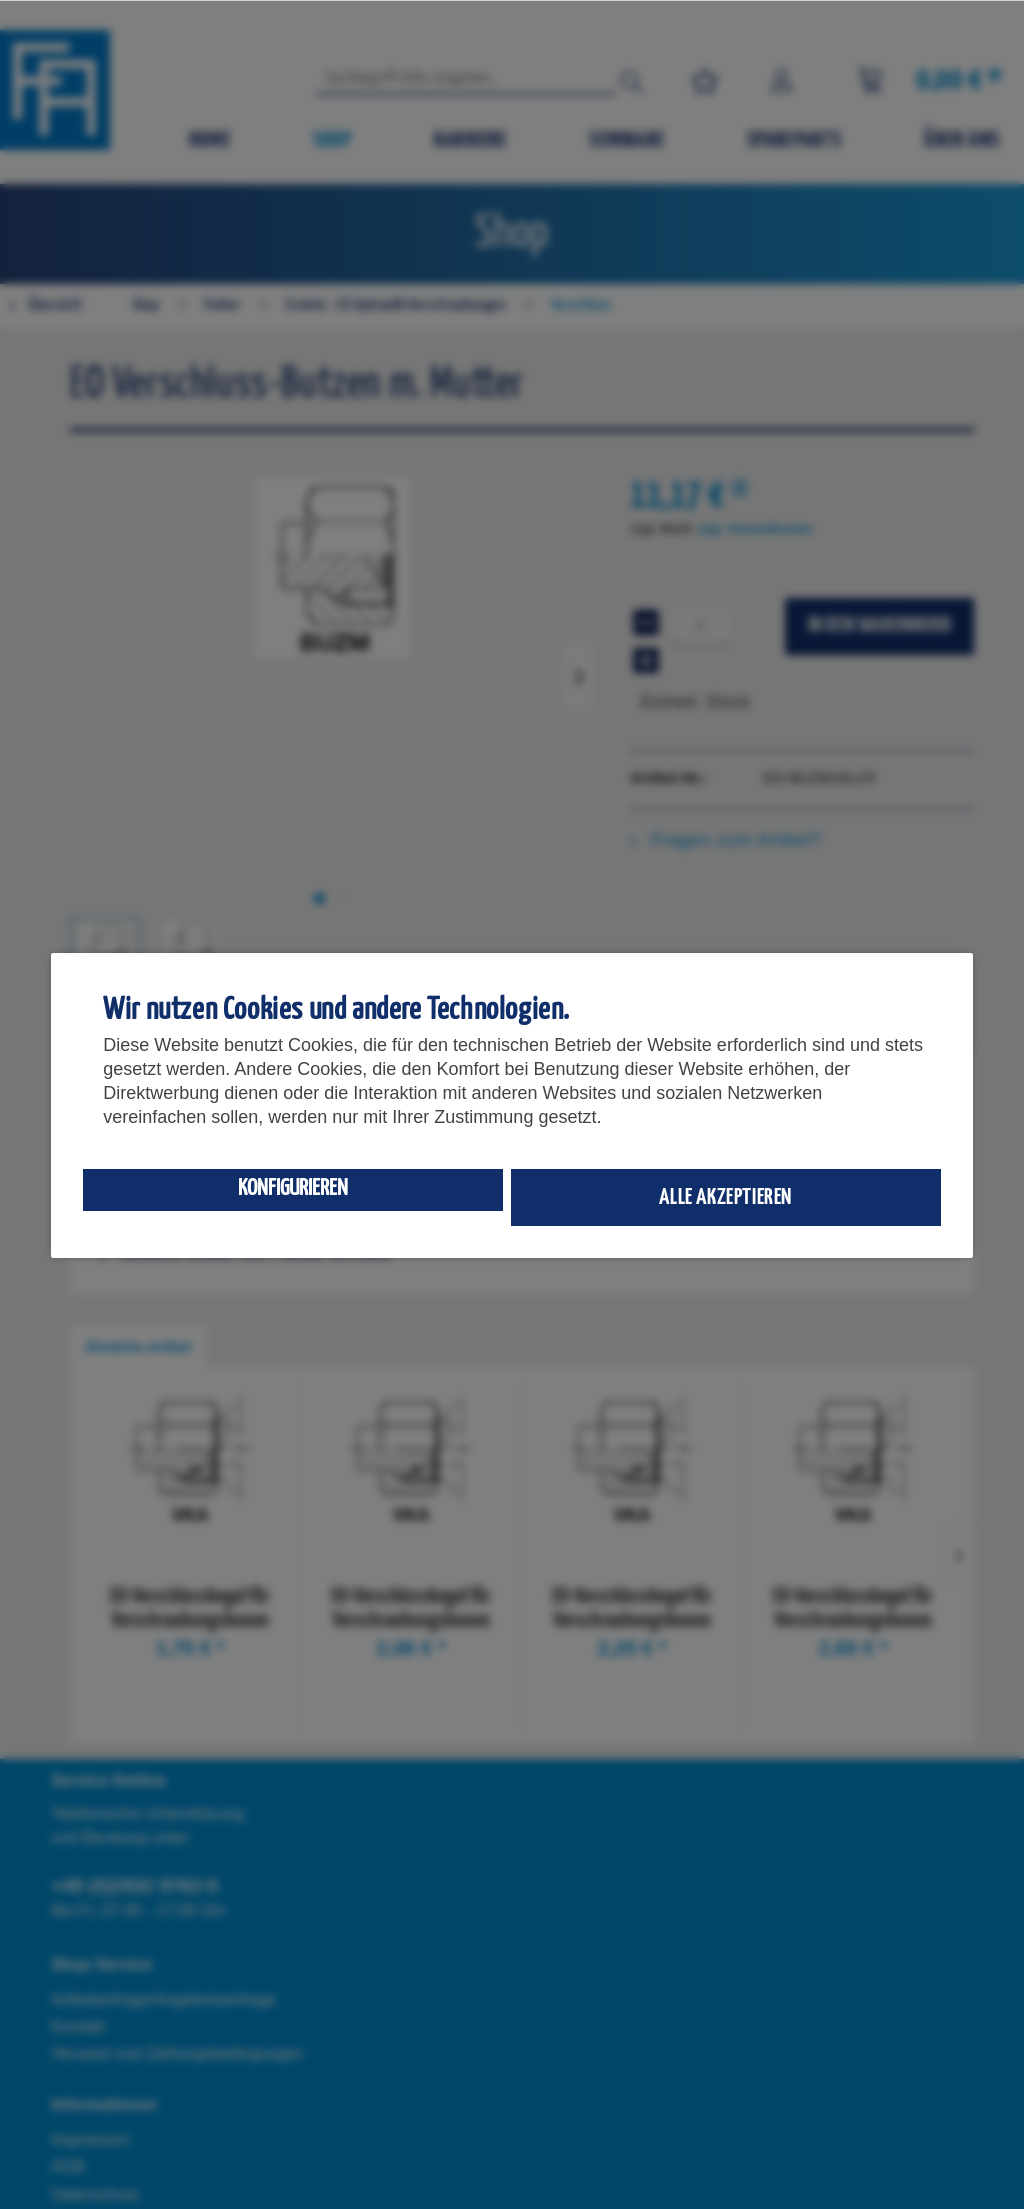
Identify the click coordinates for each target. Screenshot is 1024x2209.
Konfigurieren (293, 1188)
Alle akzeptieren (725, 1197)
